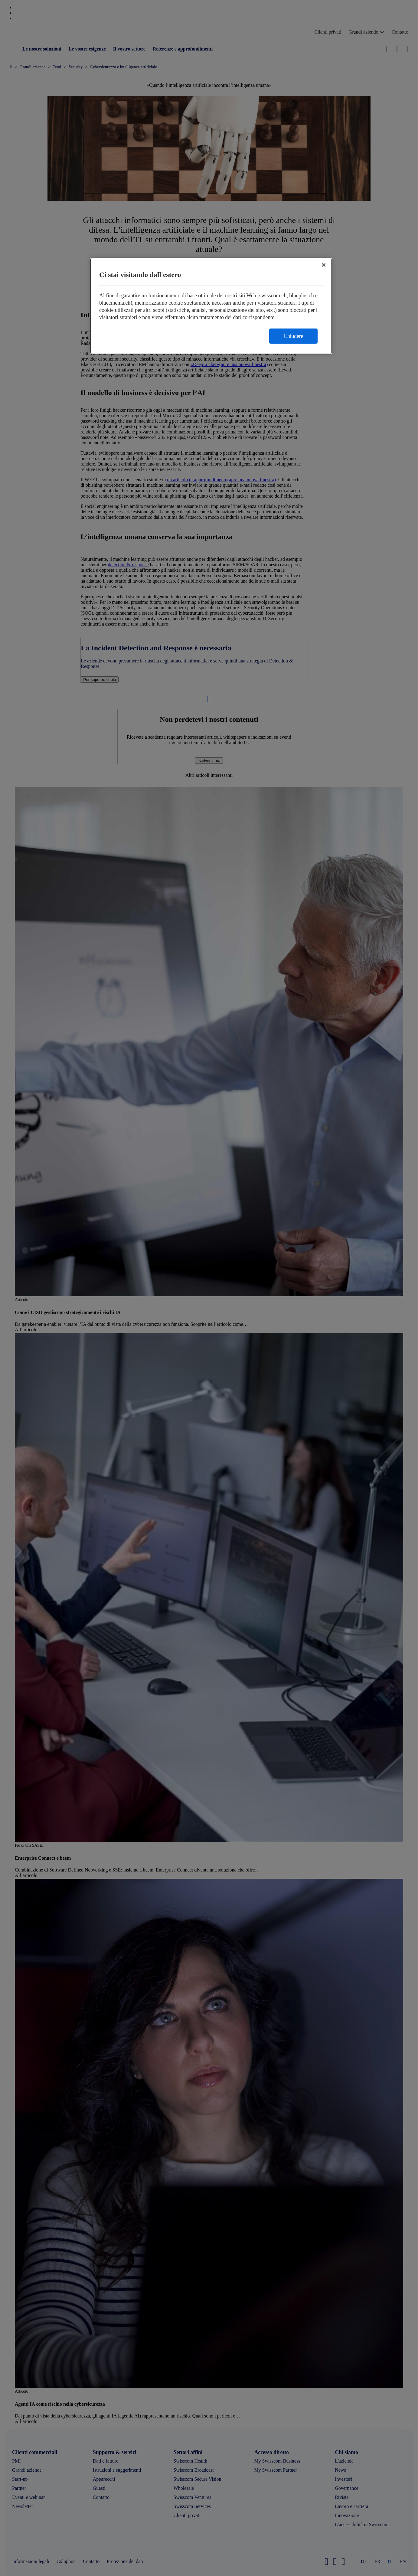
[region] (211, 306)
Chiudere (293, 336)
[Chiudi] (323, 265)
